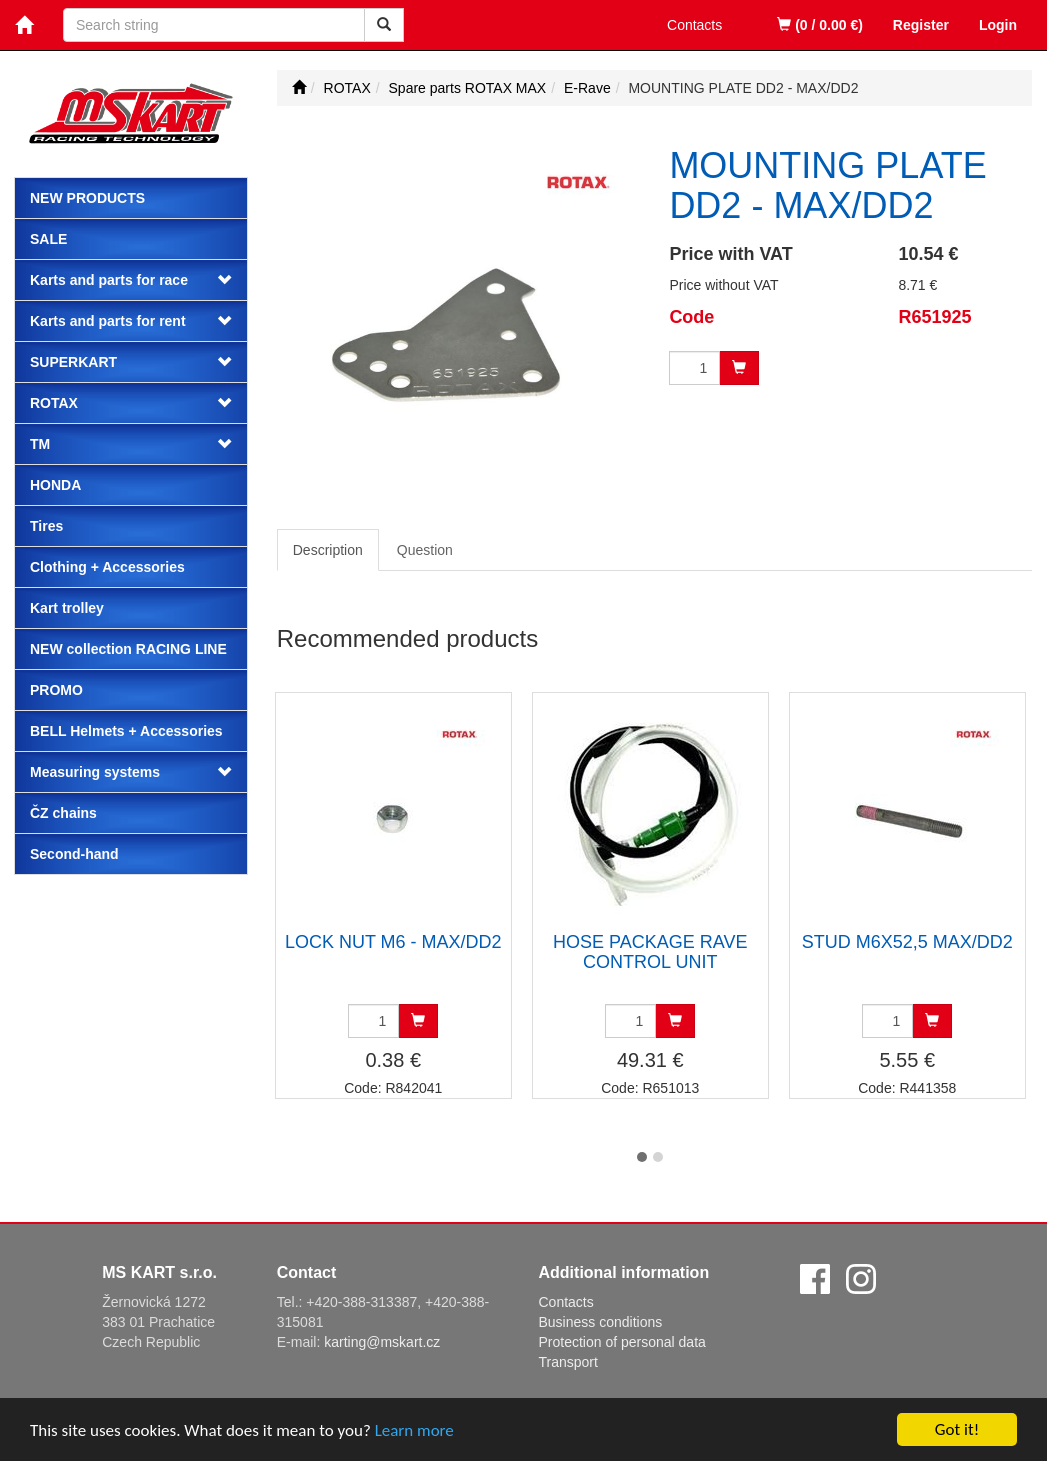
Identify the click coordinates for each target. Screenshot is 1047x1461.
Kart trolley (67, 608)
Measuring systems (95, 772)
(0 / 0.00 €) (820, 25)
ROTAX (54, 403)
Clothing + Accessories (107, 567)
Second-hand (74, 854)
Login (998, 25)
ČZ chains (63, 813)
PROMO (56, 690)
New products (87, 198)
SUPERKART (73, 362)
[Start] (299, 88)
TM (40, 444)
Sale (48, 239)
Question (425, 550)
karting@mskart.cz (382, 1342)
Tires (46, 526)
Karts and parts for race (109, 280)
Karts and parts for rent (108, 321)
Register (921, 25)
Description (328, 550)
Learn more (414, 1432)
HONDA (55, 485)
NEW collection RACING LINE (128, 649)
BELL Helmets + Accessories (126, 731)
